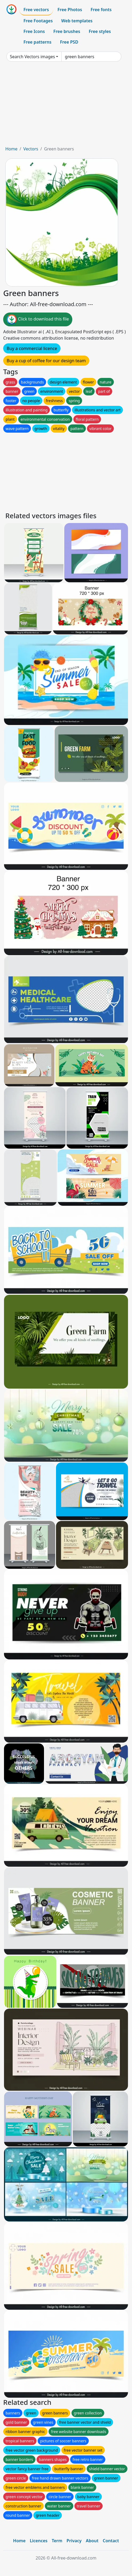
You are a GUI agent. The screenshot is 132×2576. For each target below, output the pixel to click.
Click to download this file (38, 319)
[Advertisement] (66, 106)
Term (57, 2541)
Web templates (77, 21)
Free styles (100, 31)
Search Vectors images (32, 57)
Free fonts (101, 9)
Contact (111, 2541)
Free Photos (69, 9)
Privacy (74, 2541)
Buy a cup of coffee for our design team (46, 361)
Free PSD (69, 42)
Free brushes (66, 31)
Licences (38, 2541)
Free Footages (38, 21)
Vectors (30, 149)
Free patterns (37, 42)
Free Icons (34, 31)
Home (11, 149)
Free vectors (36, 9)
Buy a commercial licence (32, 348)
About (92, 2541)
